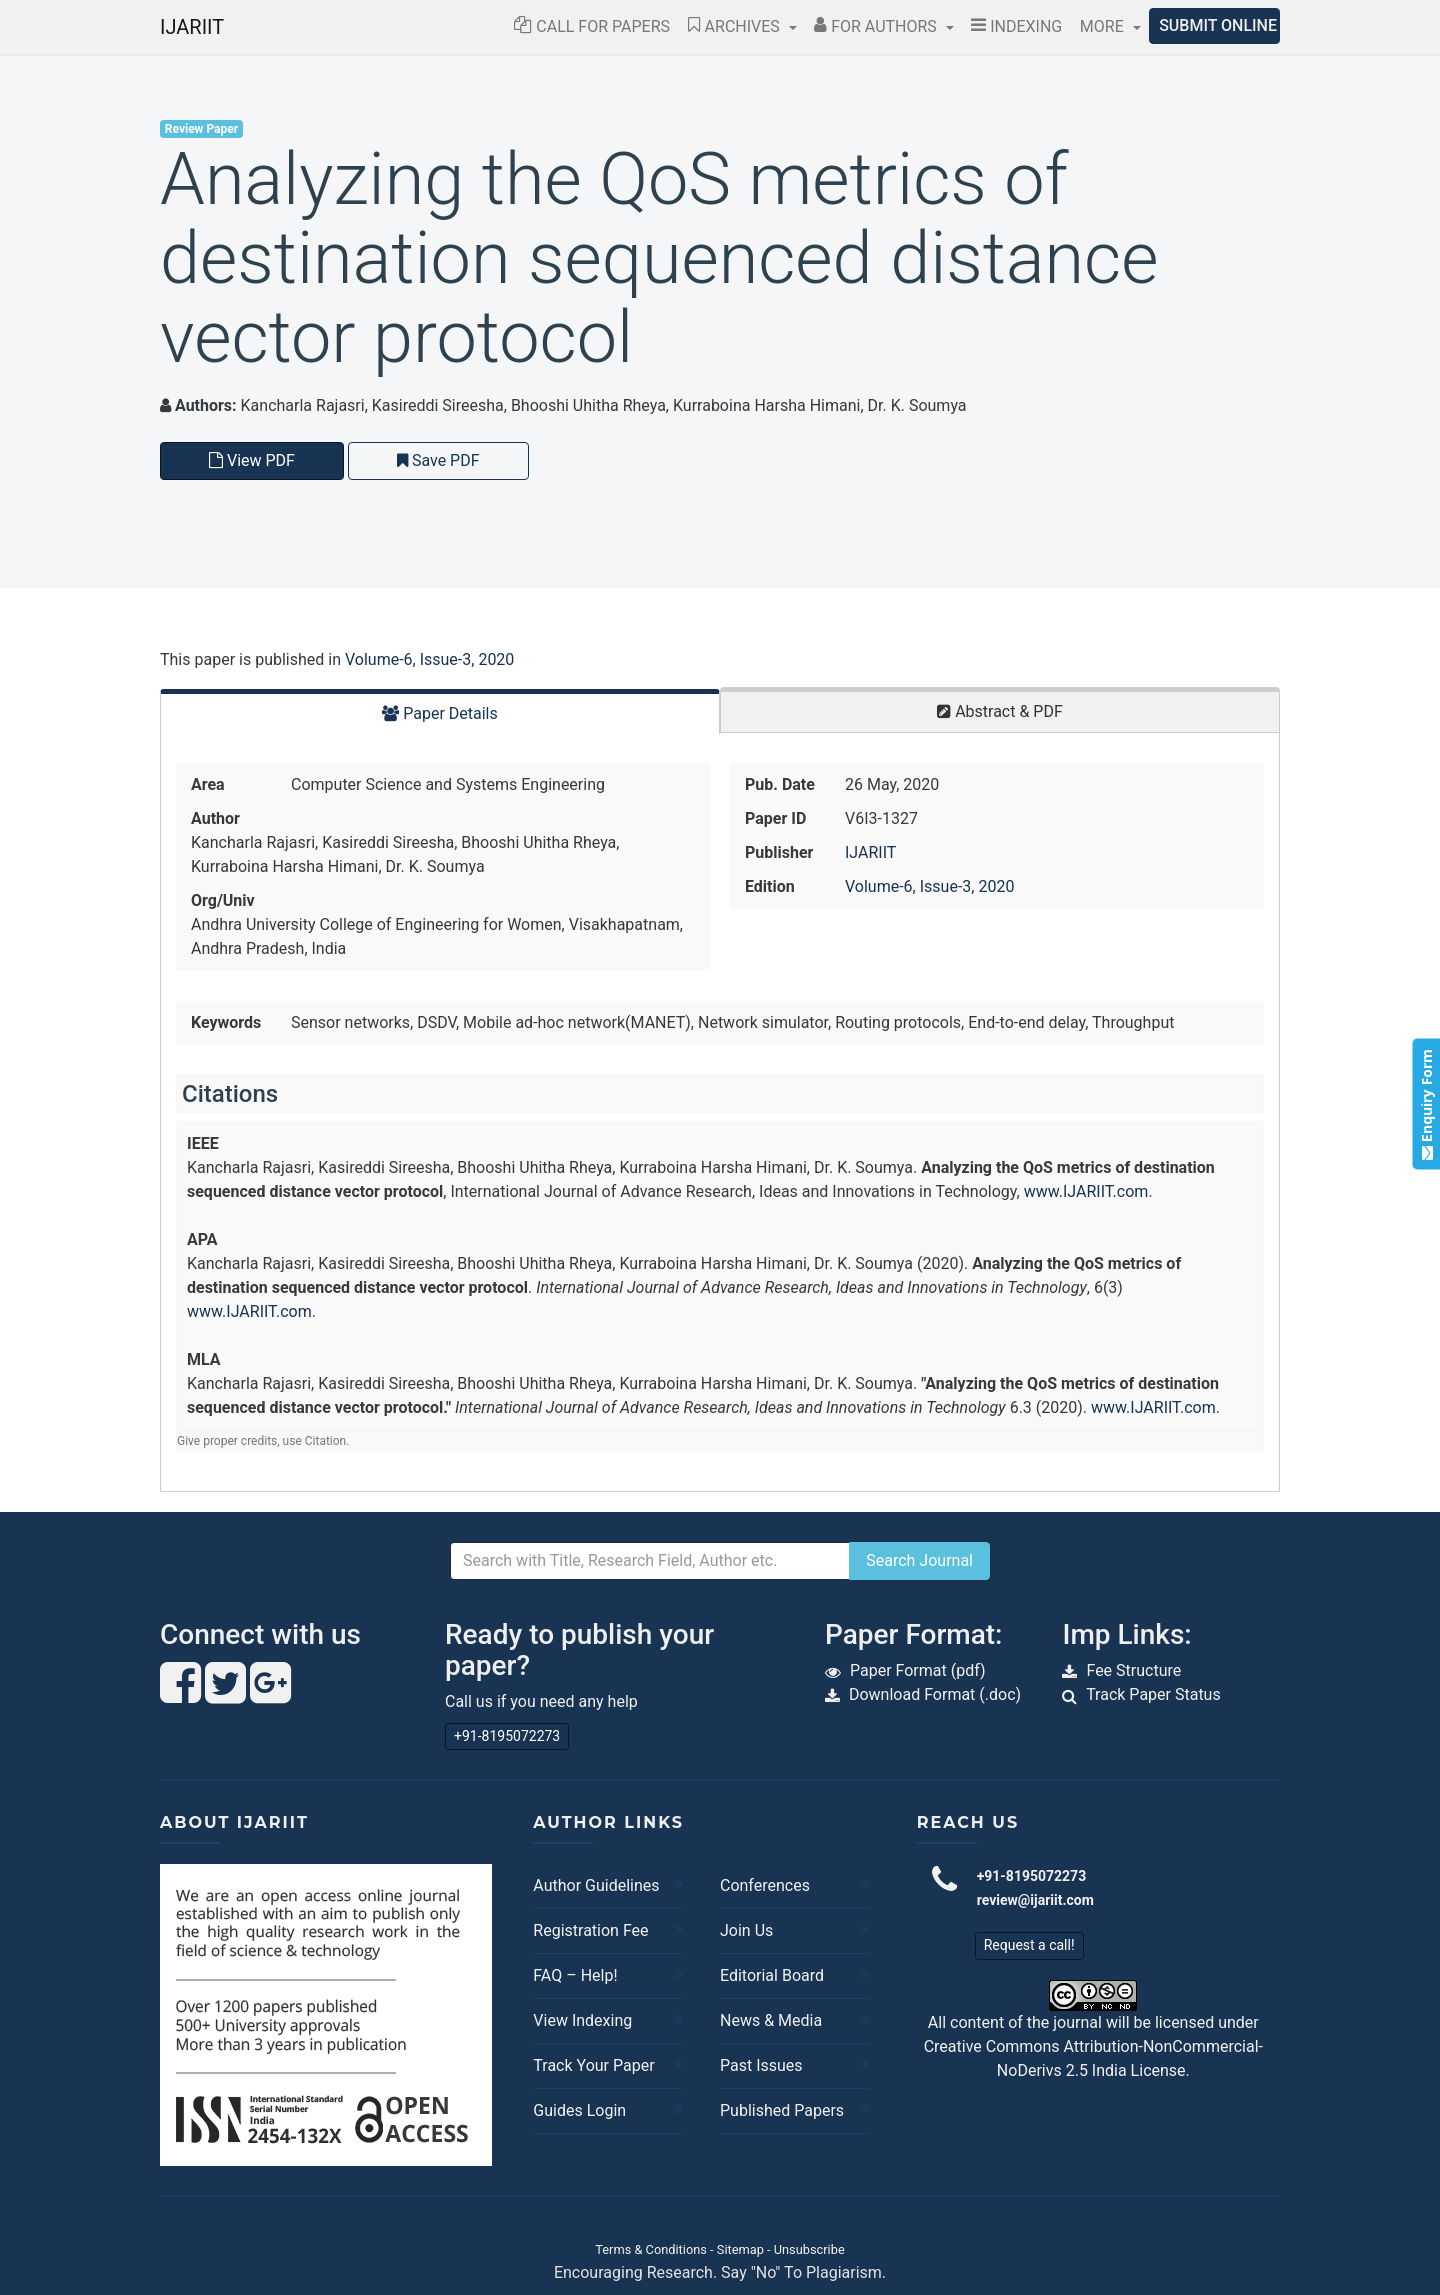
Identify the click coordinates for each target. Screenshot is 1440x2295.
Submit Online (1218, 25)
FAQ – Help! (575, 1975)
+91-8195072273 (507, 1736)
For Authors (877, 26)
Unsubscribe (809, 2249)
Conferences (765, 1885)
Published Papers (782, 2110)
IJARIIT (192, 27)
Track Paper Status (1153, 1694)
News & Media (771, 2020)
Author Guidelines (596, 1885)
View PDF (252, 460)
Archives (736, 26)
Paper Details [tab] (440, 713)
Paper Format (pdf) (918, 1670)
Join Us (746, 1930)
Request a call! (1029, 1945)
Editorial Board (772, 1975)
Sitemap (740, 2249)
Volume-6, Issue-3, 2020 (429, 659)
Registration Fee (590, 1930)
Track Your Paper (593, 2065)
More (1104, 26)
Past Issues (761, 2065)
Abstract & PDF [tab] (1000, 711)
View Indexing (582, 2020)
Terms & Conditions (651, 2249)
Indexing (1016, 26)
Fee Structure (1133, 1670)
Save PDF (438, 460)
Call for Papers (592, 26)
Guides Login (579, 2110)
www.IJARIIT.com (1086, 1191)
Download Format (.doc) (935, 1694)
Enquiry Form (1425, 1104)
